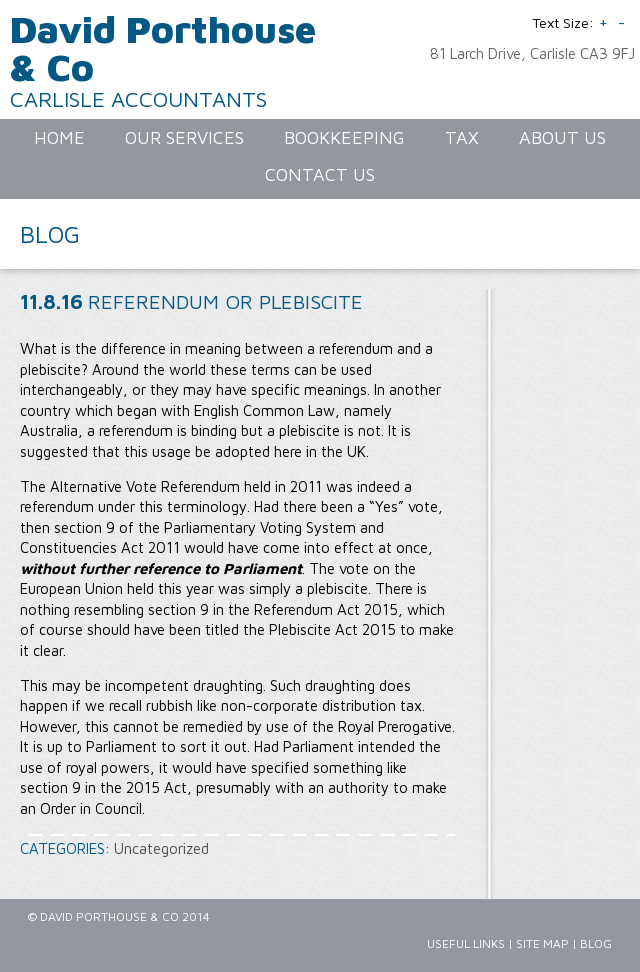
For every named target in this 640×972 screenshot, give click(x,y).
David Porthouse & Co (163, 47)
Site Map (542, 943)
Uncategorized (161, 848)
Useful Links (466, 943)
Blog (596, 943)
